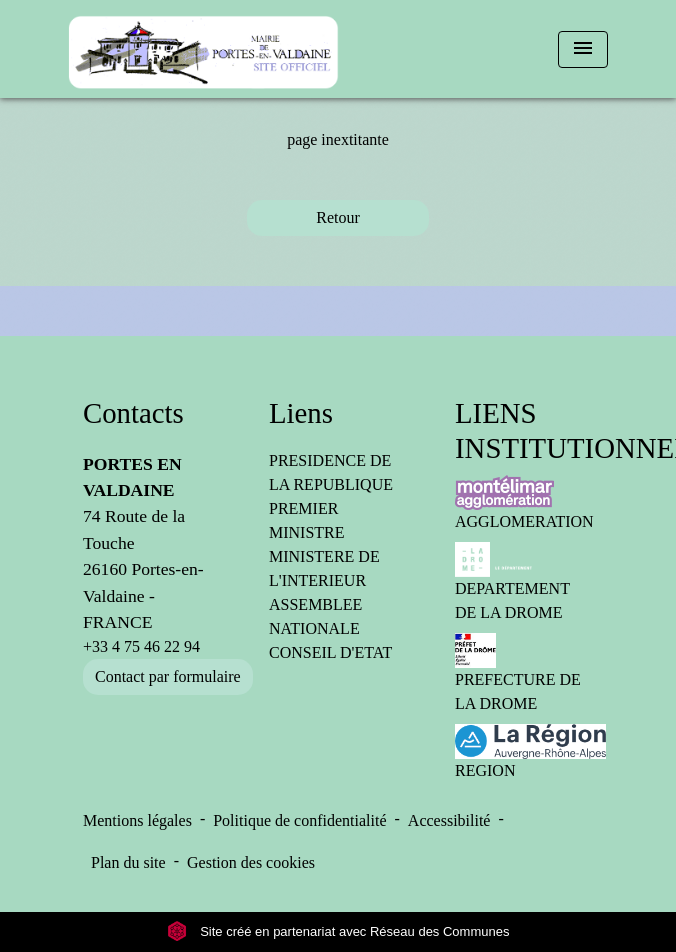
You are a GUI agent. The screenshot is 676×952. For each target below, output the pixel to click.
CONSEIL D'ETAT (330, 652)
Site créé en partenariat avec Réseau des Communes (338, 931)
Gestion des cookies (251, 862)
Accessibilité (449, 820)
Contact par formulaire (168, 676)
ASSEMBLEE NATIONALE (315, 616)
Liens (301, 413)
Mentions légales (137, 820)
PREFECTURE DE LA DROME (518, 672)
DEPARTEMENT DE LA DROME (512, 581)
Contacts (133, 413)
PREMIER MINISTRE (307, 520)
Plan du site (128, 862)
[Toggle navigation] (583, 49)
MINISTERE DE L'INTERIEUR (324, 568)
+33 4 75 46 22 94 (141, 646)
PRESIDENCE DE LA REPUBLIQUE (331, 472)
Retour (338, 217)
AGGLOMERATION (524, 502)
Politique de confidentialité (299, 820)
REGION (524, 751)
